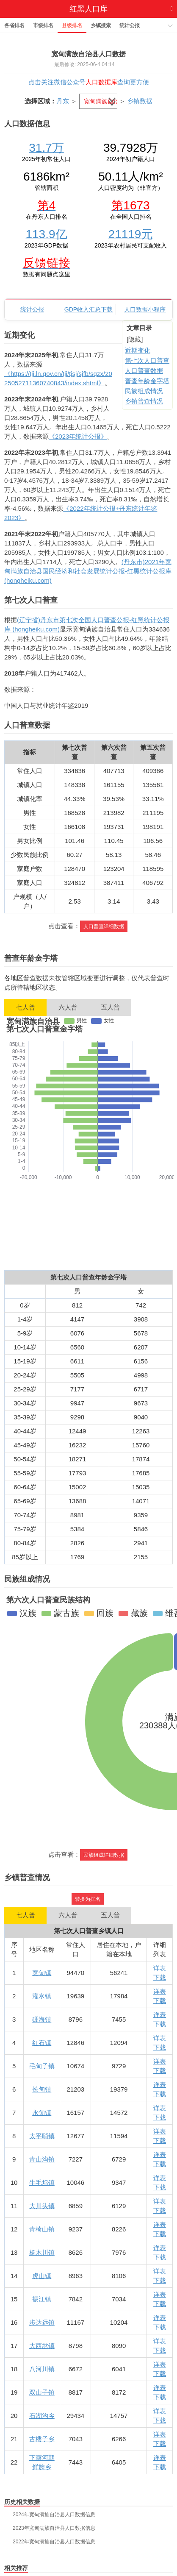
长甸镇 (41, 2089)
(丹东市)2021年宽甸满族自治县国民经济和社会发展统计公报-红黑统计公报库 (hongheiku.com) (87, 571)
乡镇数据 (139, 101)
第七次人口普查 (147, 360)
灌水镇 (41, 1996)
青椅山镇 (42, 2229)
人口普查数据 (144, 370)
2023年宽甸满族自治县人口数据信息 (54, 2528)
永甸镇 (41, 2112)
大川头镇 (42, 2205)
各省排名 (14, 25)
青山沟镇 (42, 2159)
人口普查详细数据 (103, 926)
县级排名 (72, 25)
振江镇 (41, 2299)
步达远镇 (42, 2322)
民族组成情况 (144, 391)
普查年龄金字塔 (147, 380)
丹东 (62, 101)
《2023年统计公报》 (78, 436)
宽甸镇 (41, 1972)
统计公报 (129, 25)
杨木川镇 (42, 2252)
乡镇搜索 (101, 25)
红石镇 (41, 2042)
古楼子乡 (42, 2438)
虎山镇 (41, 2275)
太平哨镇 (42, 2135)
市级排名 (43, 25)
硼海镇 (41, 2019)
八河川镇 (42, 2369)
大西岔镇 (42, 2345)
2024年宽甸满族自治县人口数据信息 (54, 2515)
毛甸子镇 (42, 2066)
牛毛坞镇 (42, 2182)
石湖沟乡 (42, 2415)
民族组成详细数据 (103, 1855)
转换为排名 (87, 1899)
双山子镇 (42, 2392)
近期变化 (137, 350)
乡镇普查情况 (144, 401)
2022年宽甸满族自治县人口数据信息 (54, 2542)
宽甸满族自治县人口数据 (88, 54)
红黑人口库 (88, 9)
